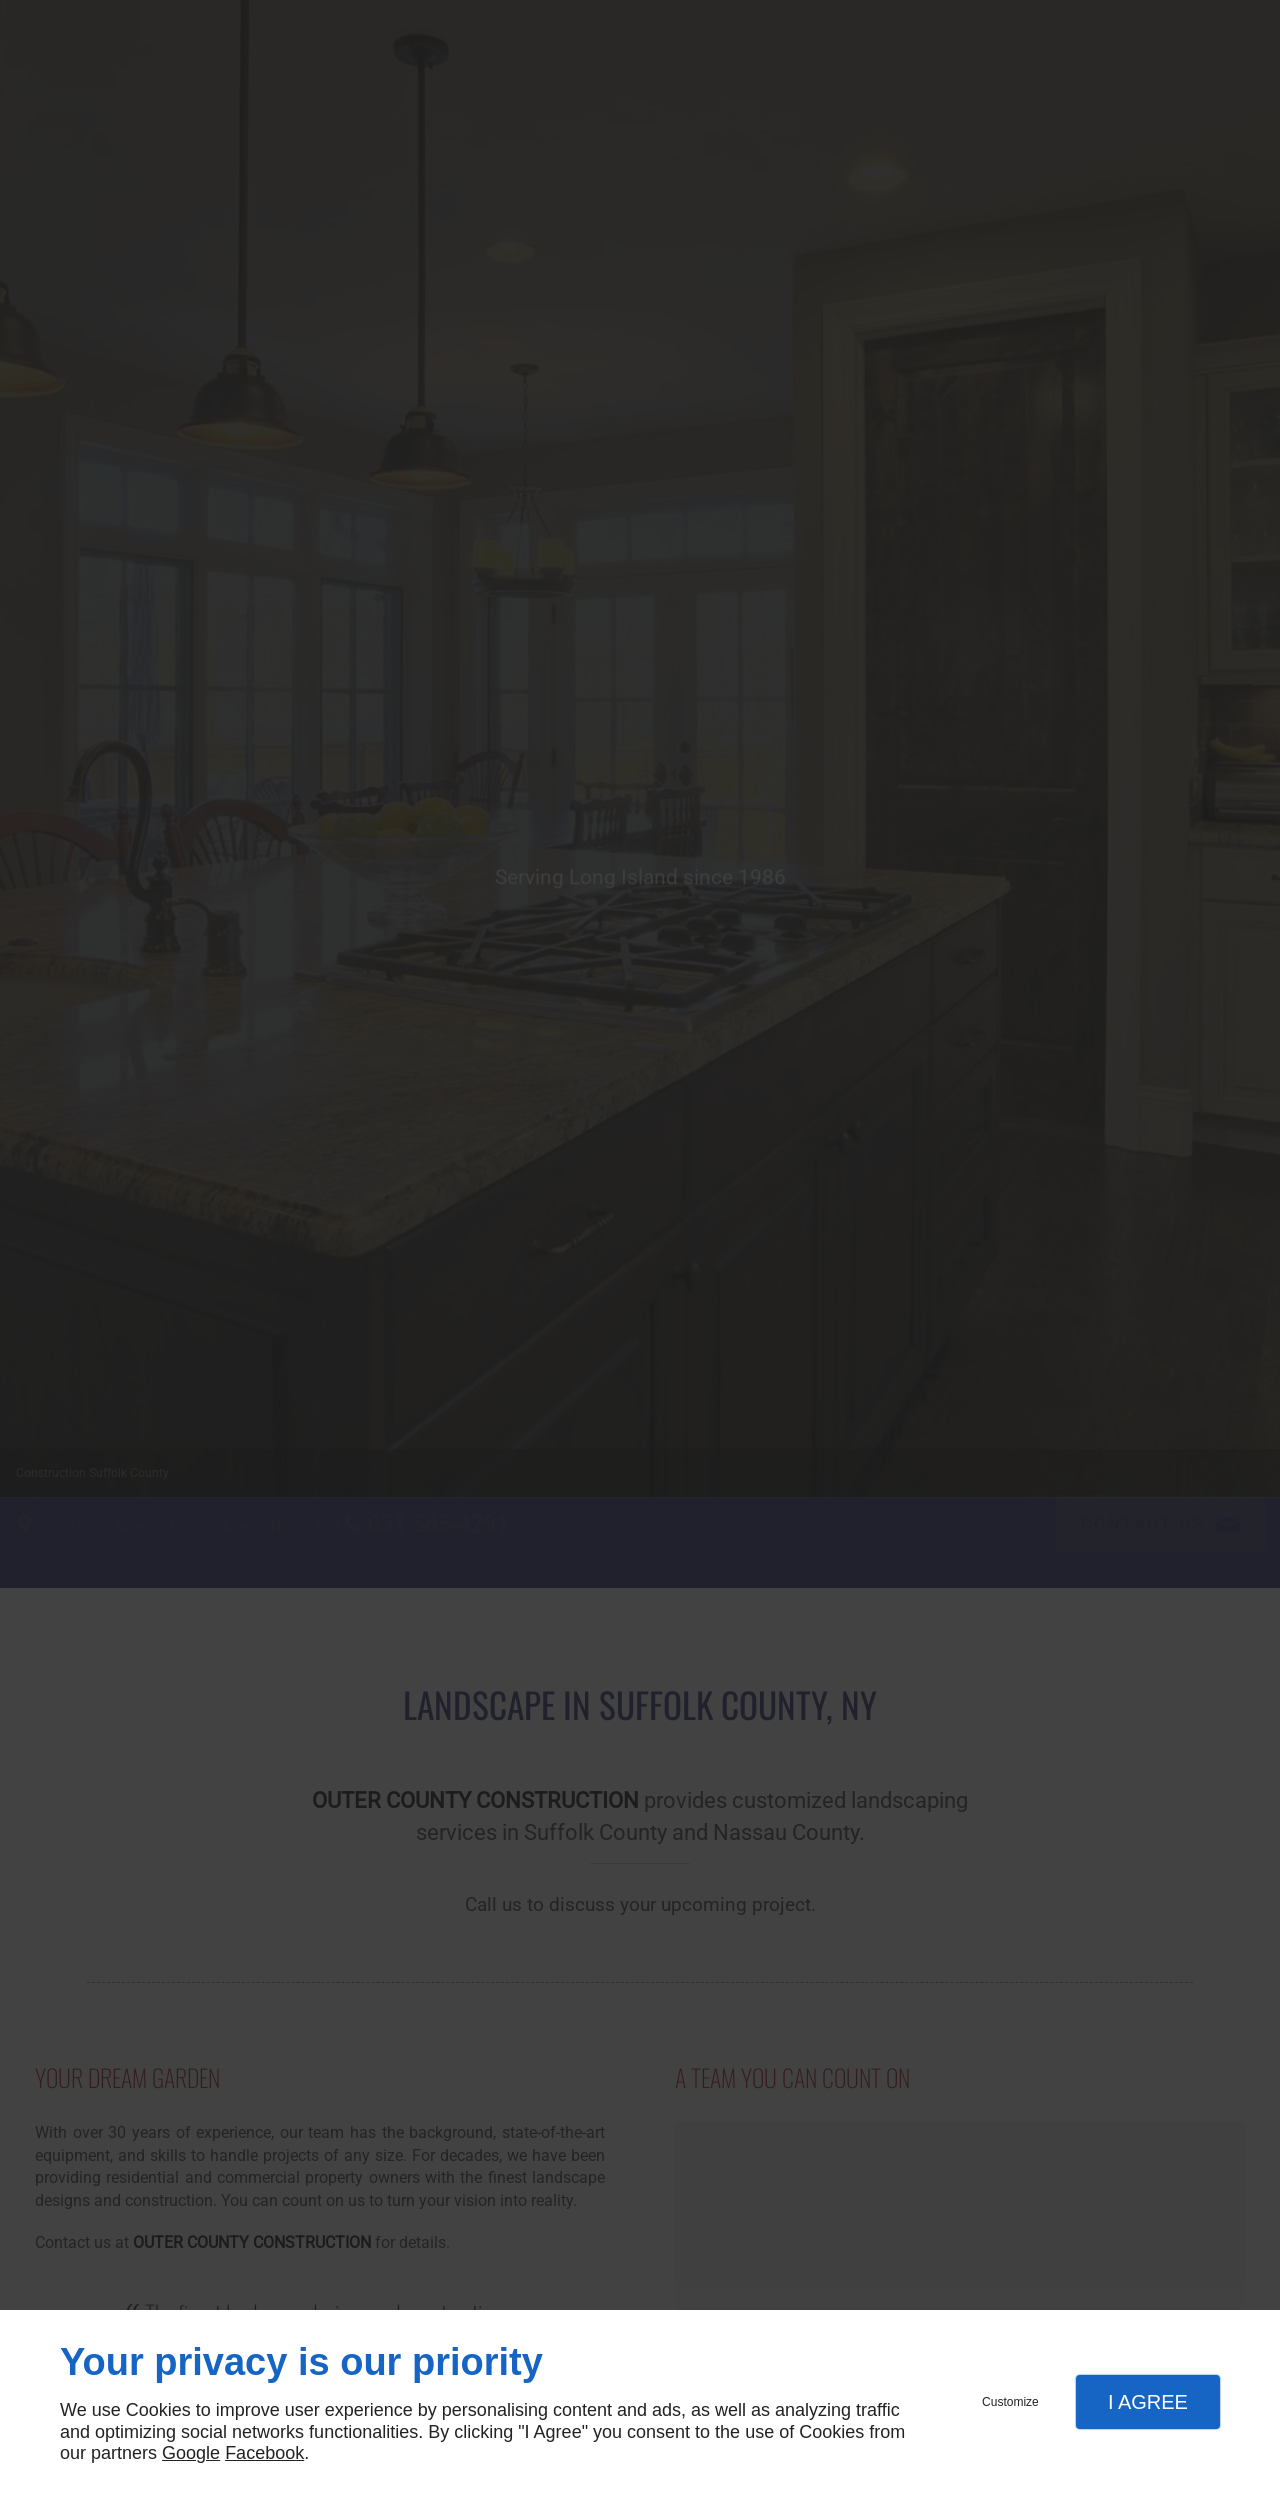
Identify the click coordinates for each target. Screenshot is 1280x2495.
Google (191, 2453)
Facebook (264, 2453)
